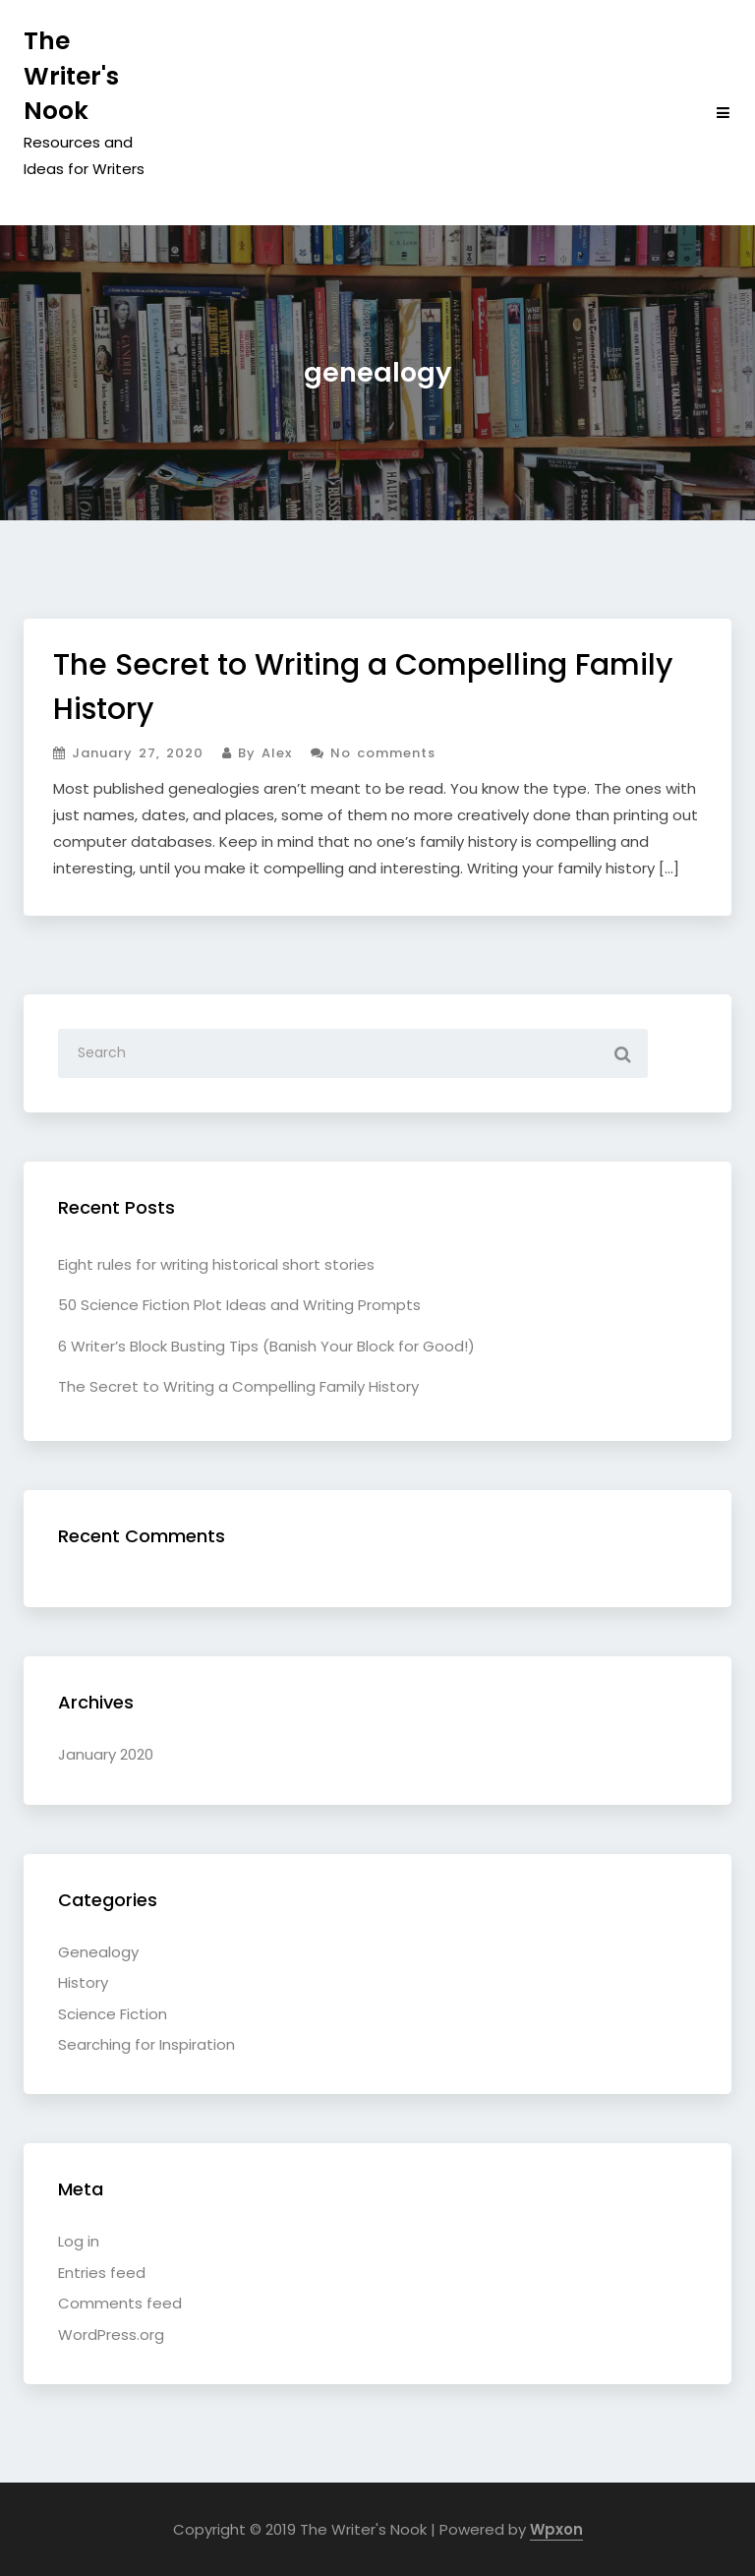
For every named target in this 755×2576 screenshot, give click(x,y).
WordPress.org (111, 2334)
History (83, 1982)
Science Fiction (112, 2014)
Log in (78, 2241)
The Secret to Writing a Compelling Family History (238, 1386)
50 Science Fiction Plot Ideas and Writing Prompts (239, 1304)
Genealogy (98, 1952)
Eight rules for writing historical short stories (216, 1264)
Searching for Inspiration (146, 2044)
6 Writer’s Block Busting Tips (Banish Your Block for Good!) (266, 1346)
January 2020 (105, 1754)
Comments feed (120, 2303)
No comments (373, 753)
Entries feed (101, 2272)
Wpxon (556, 2529)
